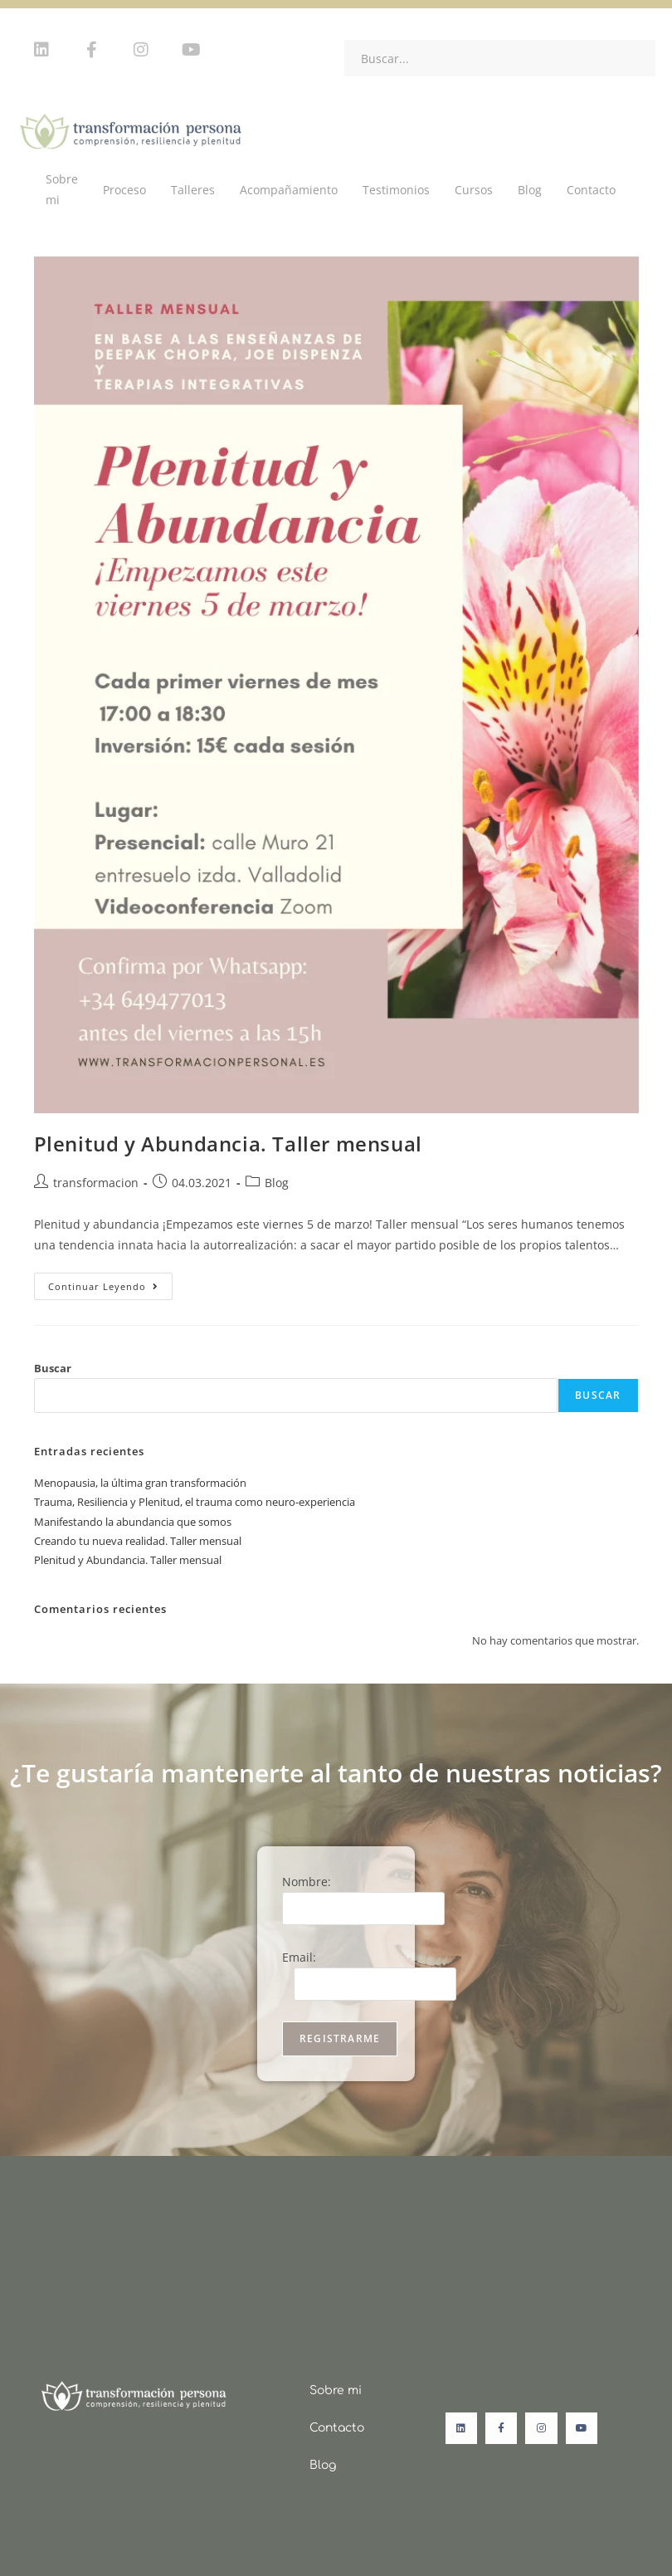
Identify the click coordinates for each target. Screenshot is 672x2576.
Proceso (124, 190)
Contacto (591, 190)
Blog (530, 190)
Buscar (52, 1368)
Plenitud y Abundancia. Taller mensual (228, 1143)
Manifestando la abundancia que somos (132, 1521)
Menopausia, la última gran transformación (140, 1482)
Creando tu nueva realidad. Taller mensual (137, 1540)
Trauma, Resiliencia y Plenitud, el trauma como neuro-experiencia (194, 1501)
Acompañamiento (289, 190)
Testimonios (396, 190)
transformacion (96, 1182)
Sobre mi (62, 189)
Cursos (474, 190)
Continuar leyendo (110, 1283)
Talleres (193, 190)
